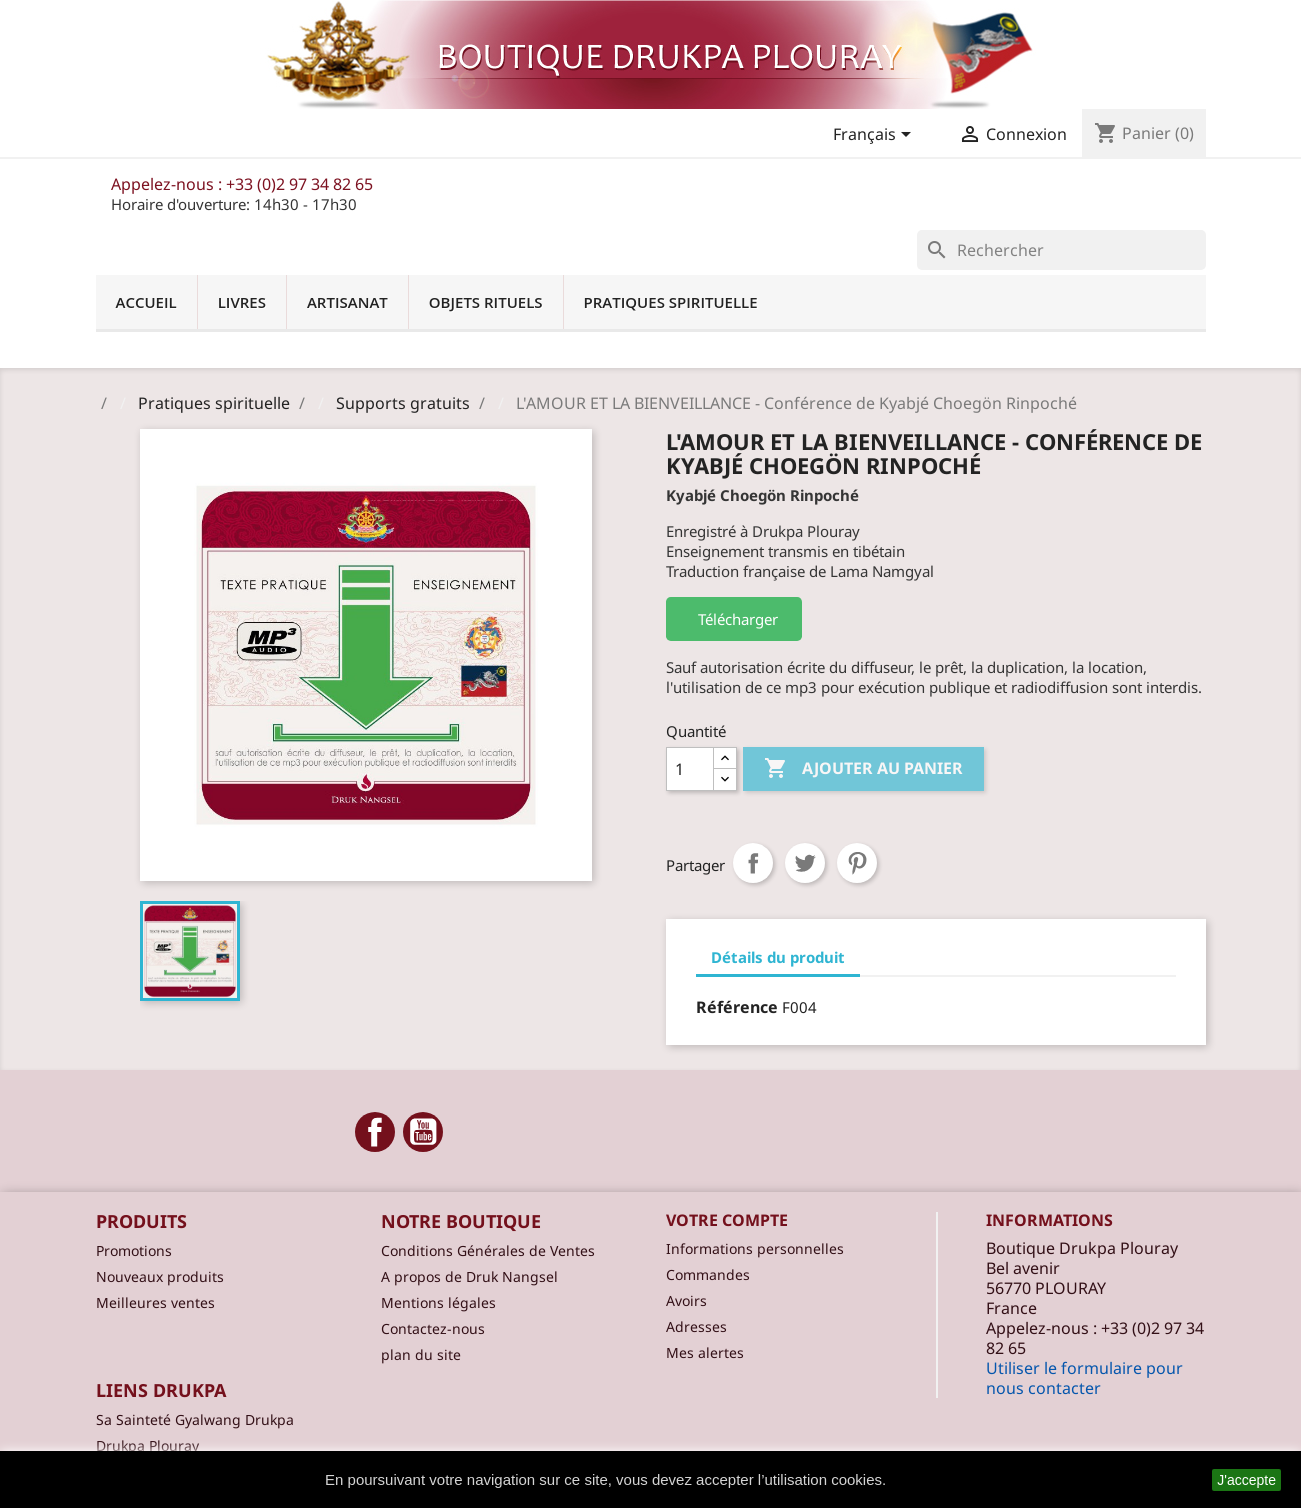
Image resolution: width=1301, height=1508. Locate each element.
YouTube (423, 1132)
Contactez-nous (433, 1328)
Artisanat (347, 302)
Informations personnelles (755, 1248)
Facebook (375, 1132)
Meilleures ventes (155, 1302)
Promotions (134, 1250)
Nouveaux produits (160, 1276)
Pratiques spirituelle (671, 302)
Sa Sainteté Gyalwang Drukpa (195, 1419)
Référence (737, 1007)
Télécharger (734, 619)
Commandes (708, 1274)
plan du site (421, 1354)
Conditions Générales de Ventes (488, 1250)
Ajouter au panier (863, 769)
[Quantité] (690, 769)
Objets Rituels (486, 302)
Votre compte (727, 1220)
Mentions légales (438, 1302)
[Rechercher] (1061, 250)
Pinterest (857, 863)
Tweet (805, 863)
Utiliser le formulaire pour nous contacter (1084, 1378)
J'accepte (1246, 1480)
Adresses (696, 1326)
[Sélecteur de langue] (875, 136)
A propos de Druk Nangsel (469, 1276)
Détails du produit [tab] (778, 957)
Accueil (146, 302)
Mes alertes (705, 1352)
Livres (242, 302)
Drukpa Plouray (147, 1445)
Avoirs (686, 1300)
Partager (753, 863)
